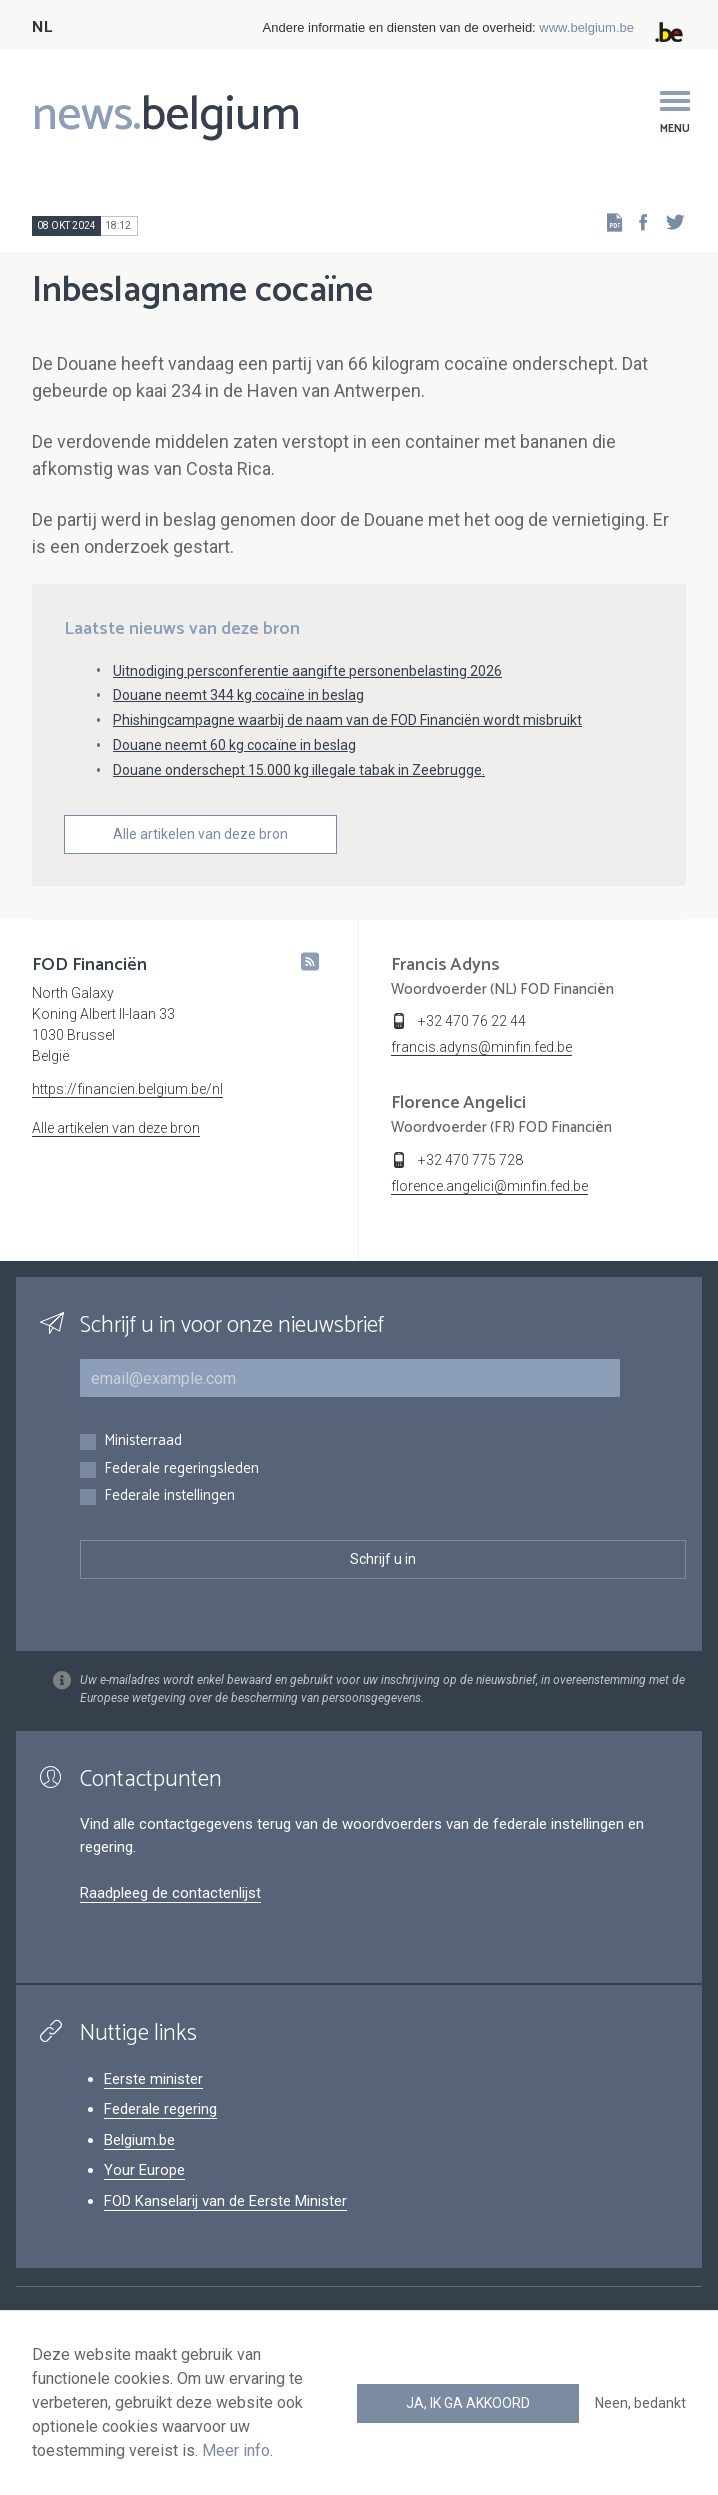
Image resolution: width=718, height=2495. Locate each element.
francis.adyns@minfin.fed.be (481, 1047)
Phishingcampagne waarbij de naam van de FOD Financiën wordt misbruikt (347, 720)
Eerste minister (153, 2079)
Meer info (236, 2450)
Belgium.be (139, 2140)
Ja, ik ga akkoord (468, 2403)
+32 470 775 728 (470, 1160)
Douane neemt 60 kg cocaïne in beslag (234, 745)
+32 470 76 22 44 (472, 1021)
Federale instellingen (169, 1496)
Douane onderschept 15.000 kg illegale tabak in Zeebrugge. (299, 770)
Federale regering (160, 2109)
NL (42, 27)
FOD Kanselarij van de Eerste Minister (225, 2201)
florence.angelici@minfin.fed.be (489, 1186)
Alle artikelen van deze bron (200, 834)
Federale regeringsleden (181, 1469)
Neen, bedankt (640, 2403)
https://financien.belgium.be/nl (127, 1089)
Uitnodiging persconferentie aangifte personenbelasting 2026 (307, 671)
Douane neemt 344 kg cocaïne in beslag (238, 695)
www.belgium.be (586, 27)
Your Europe (144, 2170)
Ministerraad (143, 1441)
